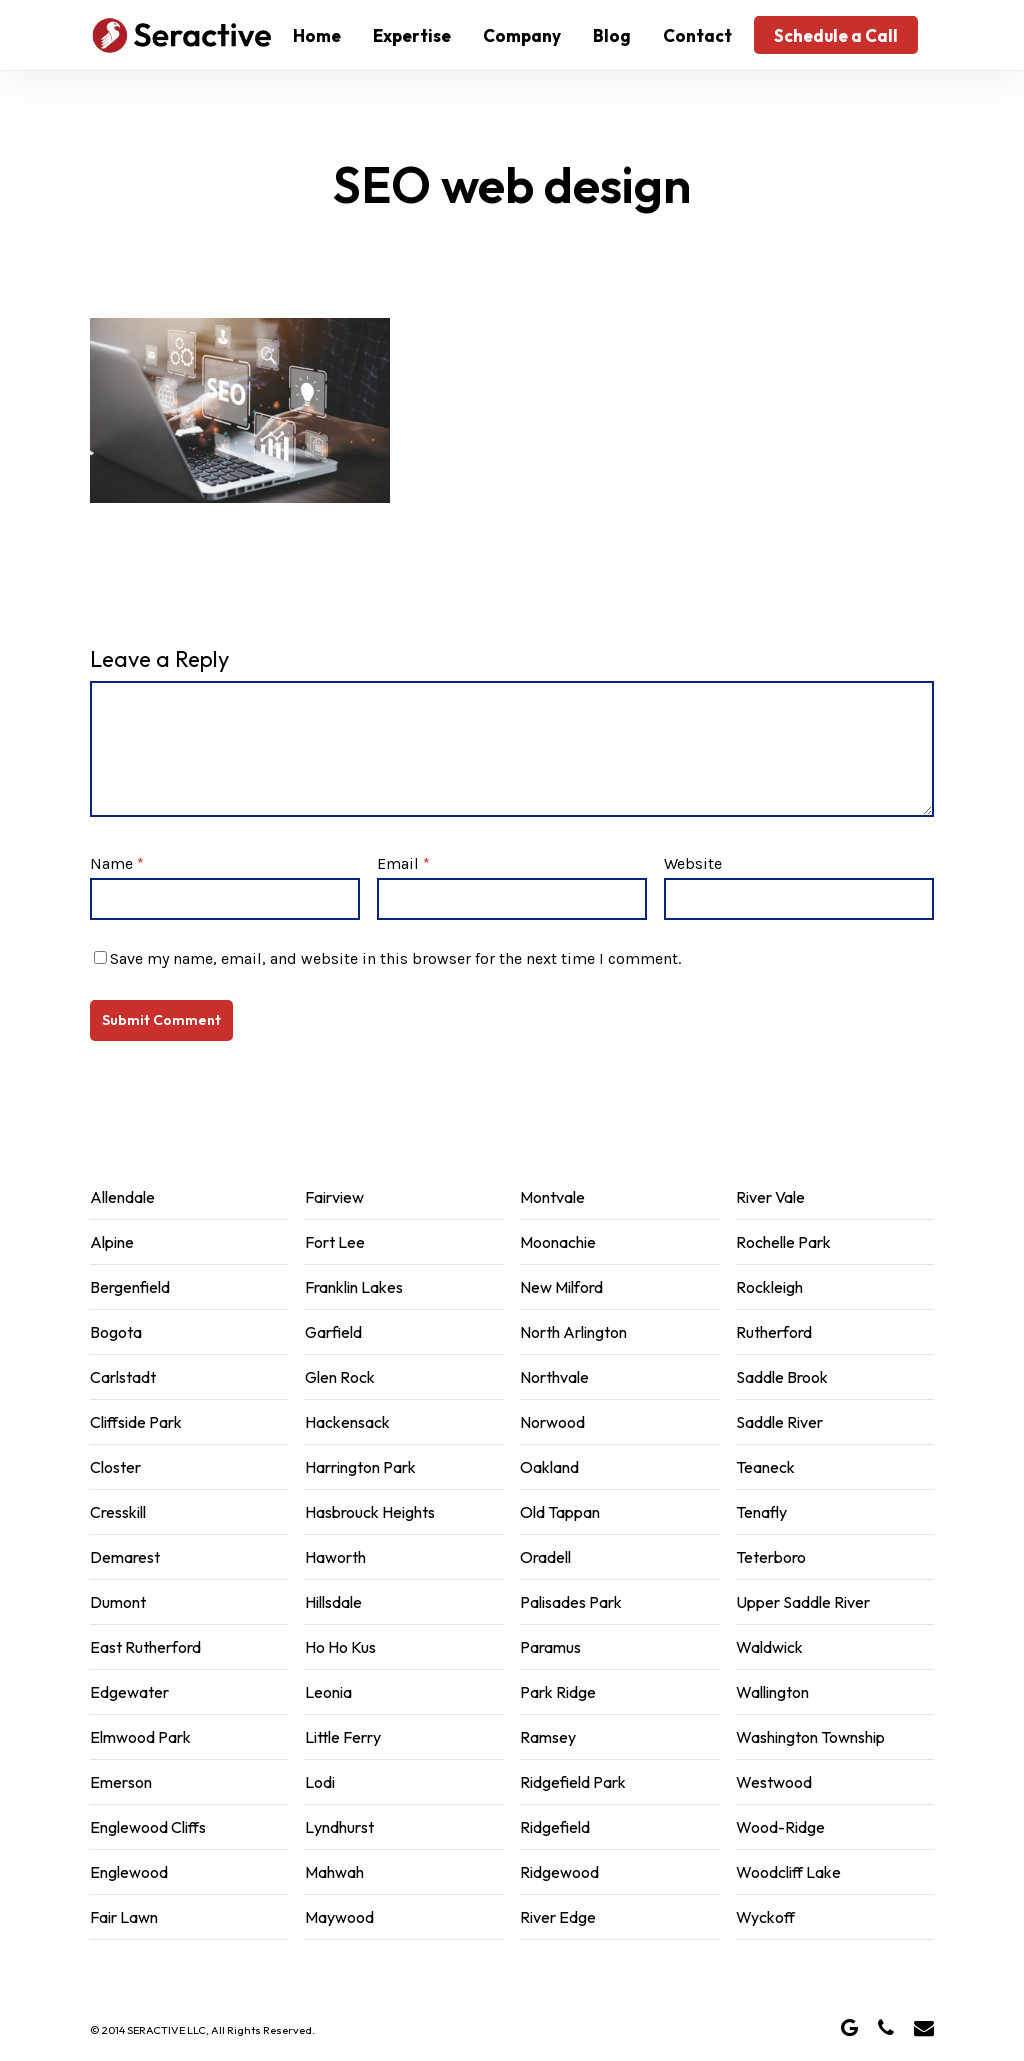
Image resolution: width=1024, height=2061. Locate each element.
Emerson (121, 1782)
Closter (115, 1467)
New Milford (561, 1287)
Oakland (549, 1467)
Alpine (112, 1242)
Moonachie (558, 1242)
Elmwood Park (140, 1737)
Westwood (774, 1782)
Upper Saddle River (803, 1602)
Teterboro (771, 1557)
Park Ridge (558, 1692)
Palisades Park (571, 1602)
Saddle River (779, 1422)
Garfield (333, 1332)
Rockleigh (769, 1287)
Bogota (116, 1332)
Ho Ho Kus (340, 1647)
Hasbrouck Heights (370, 1512)
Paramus (550, 1647)
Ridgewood (559, 1872)
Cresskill (118, 1512)
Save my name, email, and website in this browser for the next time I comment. (395, 958)
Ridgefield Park (573, 1782)
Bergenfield (130, 1287)
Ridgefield (555, 1827)
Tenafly (761, 1512)
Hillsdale (333, 1602)
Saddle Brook (782, 1377)
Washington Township (810, 1737)
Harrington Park (360, 1467)
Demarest (125, 1557)
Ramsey (548, 1737)
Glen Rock (340, 1377)
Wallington (772, 1692)
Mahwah (334, 1872)
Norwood (552, 1422)
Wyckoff (765, 1917)
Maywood (339, 1917)
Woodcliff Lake (788, 1872)
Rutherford (774, 1332)
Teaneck (765, 1467)
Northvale (554, 1377)
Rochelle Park (783, 1242)
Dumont (118, 1602)
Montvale (552, 1197)
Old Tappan (560, 1512)
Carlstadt (123, 1377)
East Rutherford (145, 1647)
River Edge (558, 1917)
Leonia (328, 1692)
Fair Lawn (124, 1917)
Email (403, 863)
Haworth (335, 1557)
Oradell (545, 1557)
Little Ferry (343, 1737)
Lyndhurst (339, 1827)
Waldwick (769, 1647)
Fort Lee (335, 1242)
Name (117, 863)
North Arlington (573, 1332)
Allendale (122, 1197)
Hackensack (347, 1422)
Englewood (129, 1872)
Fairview (334, 1197)
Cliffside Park (136, 1422)
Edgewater (129, 1692)
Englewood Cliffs (148, 1827)
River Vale (770, 1197)
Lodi (320, 1782)
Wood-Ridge (780, 1827)
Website (693, 863)
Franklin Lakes (354, 1287)
